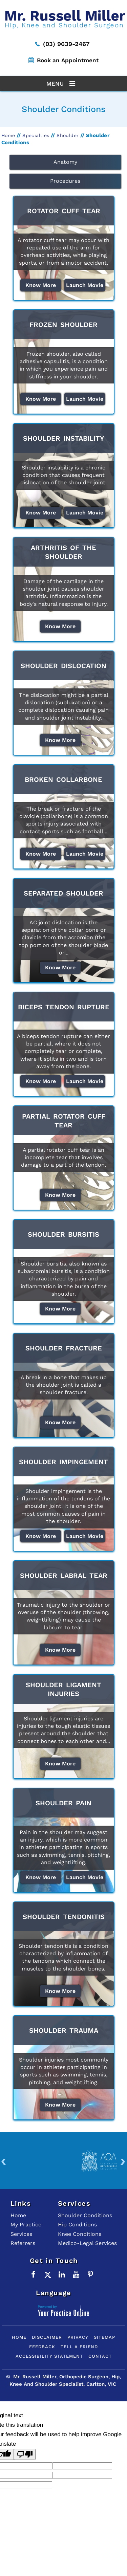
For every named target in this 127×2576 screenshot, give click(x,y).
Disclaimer (47, 2337)
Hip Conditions (77, 2224)
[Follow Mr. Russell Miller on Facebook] (33, 2274)
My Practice (25, 2224)
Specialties (35, 135)
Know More (40, 285)
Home (8, 135)
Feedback (42, 2346)
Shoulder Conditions (85, 2215)
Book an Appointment (68, 60)
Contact (100, 2356)
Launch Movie (84, 285)
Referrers (22, 2243)
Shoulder (68, 135)
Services (21, 2234)
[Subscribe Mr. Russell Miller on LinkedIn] (62, 2274)
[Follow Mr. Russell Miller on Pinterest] (90, 2274)
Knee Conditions (79, 2234)
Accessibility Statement (49, 2356)
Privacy (77, 2337)
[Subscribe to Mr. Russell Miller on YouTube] (76, 2274)
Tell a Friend (79, 2346)
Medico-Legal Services (87, 2243)
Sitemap (104, 2337)
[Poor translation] (25, 2454)
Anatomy (65, 162)
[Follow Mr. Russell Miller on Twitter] (48, 2274)
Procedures (65, 181)
